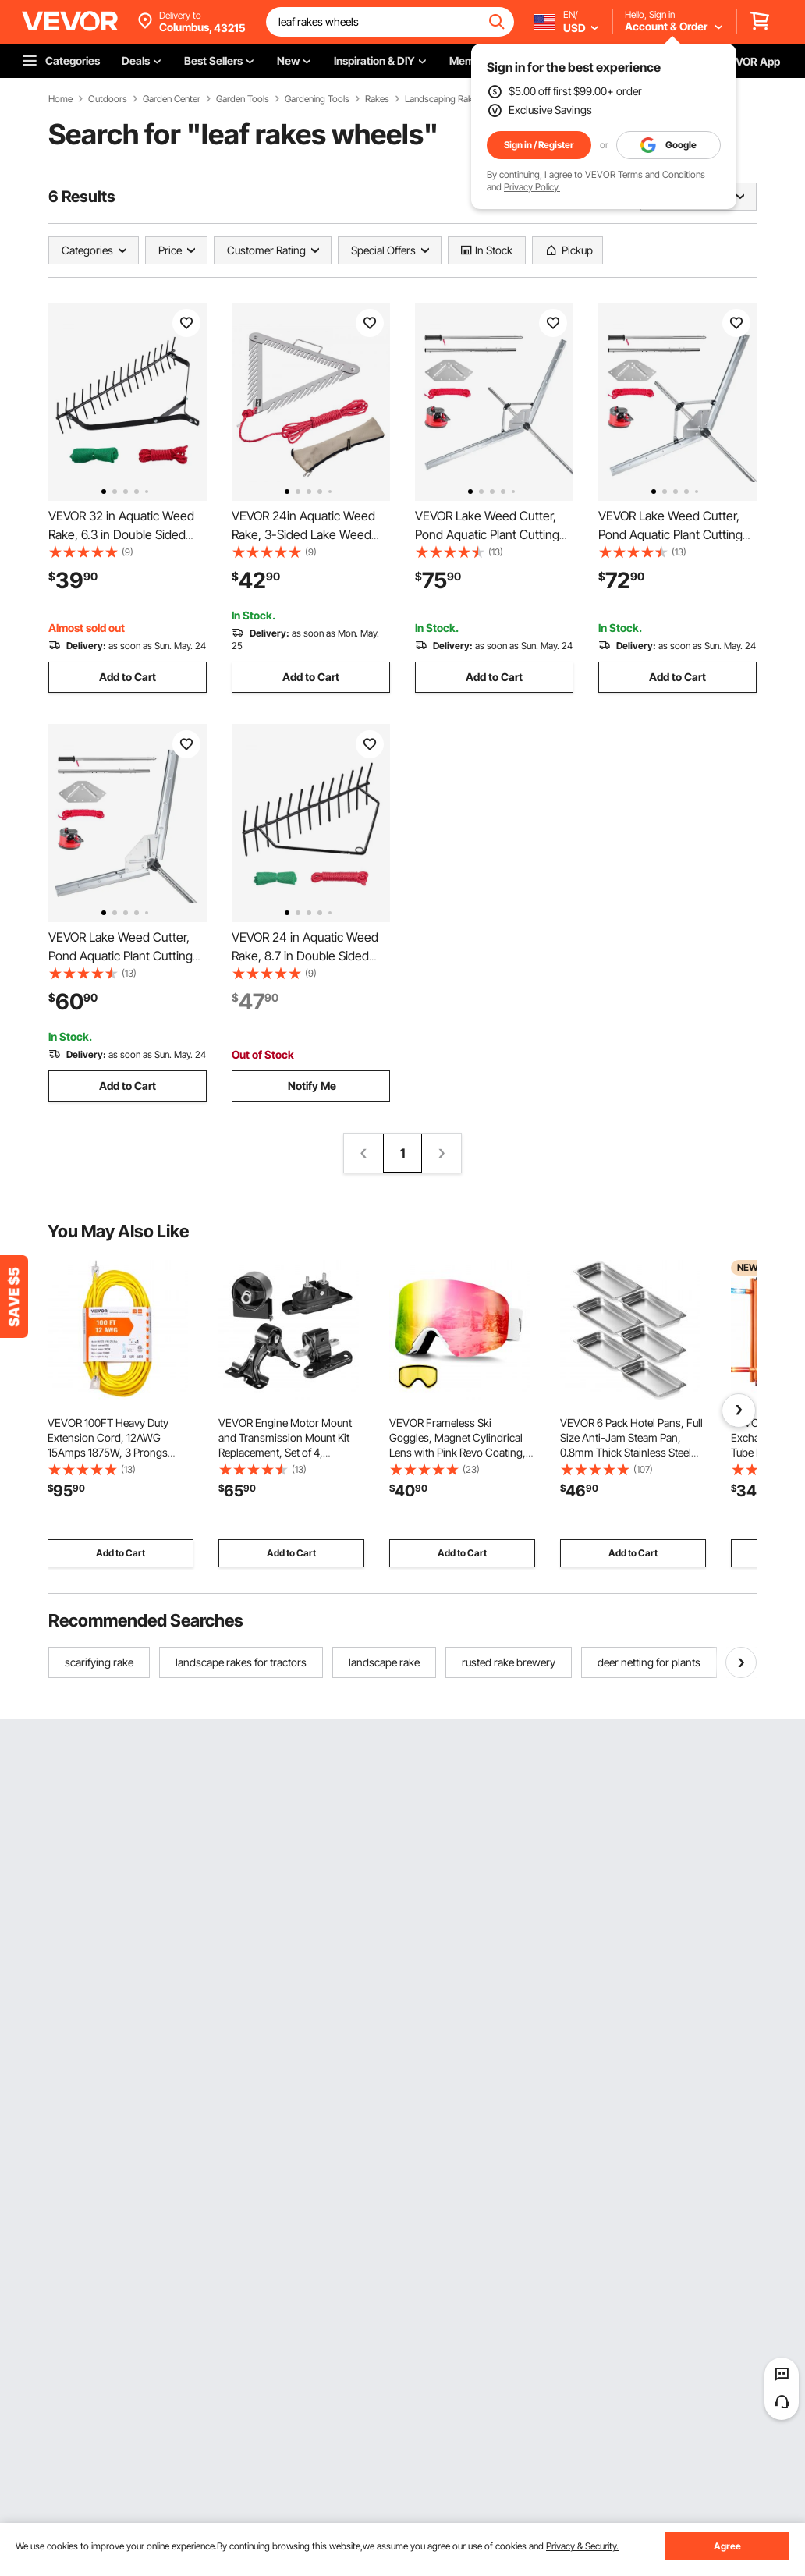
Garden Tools (242, 99)
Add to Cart (127, 676)
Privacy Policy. (532, 187)
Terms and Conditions (661, 174)
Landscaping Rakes (443, 99)
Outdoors (107, 99)
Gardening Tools (317, 99)
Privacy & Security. (582, 2546)
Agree (727, 2546)
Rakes (377, 99)
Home (60, 99)
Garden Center (171, 99)
